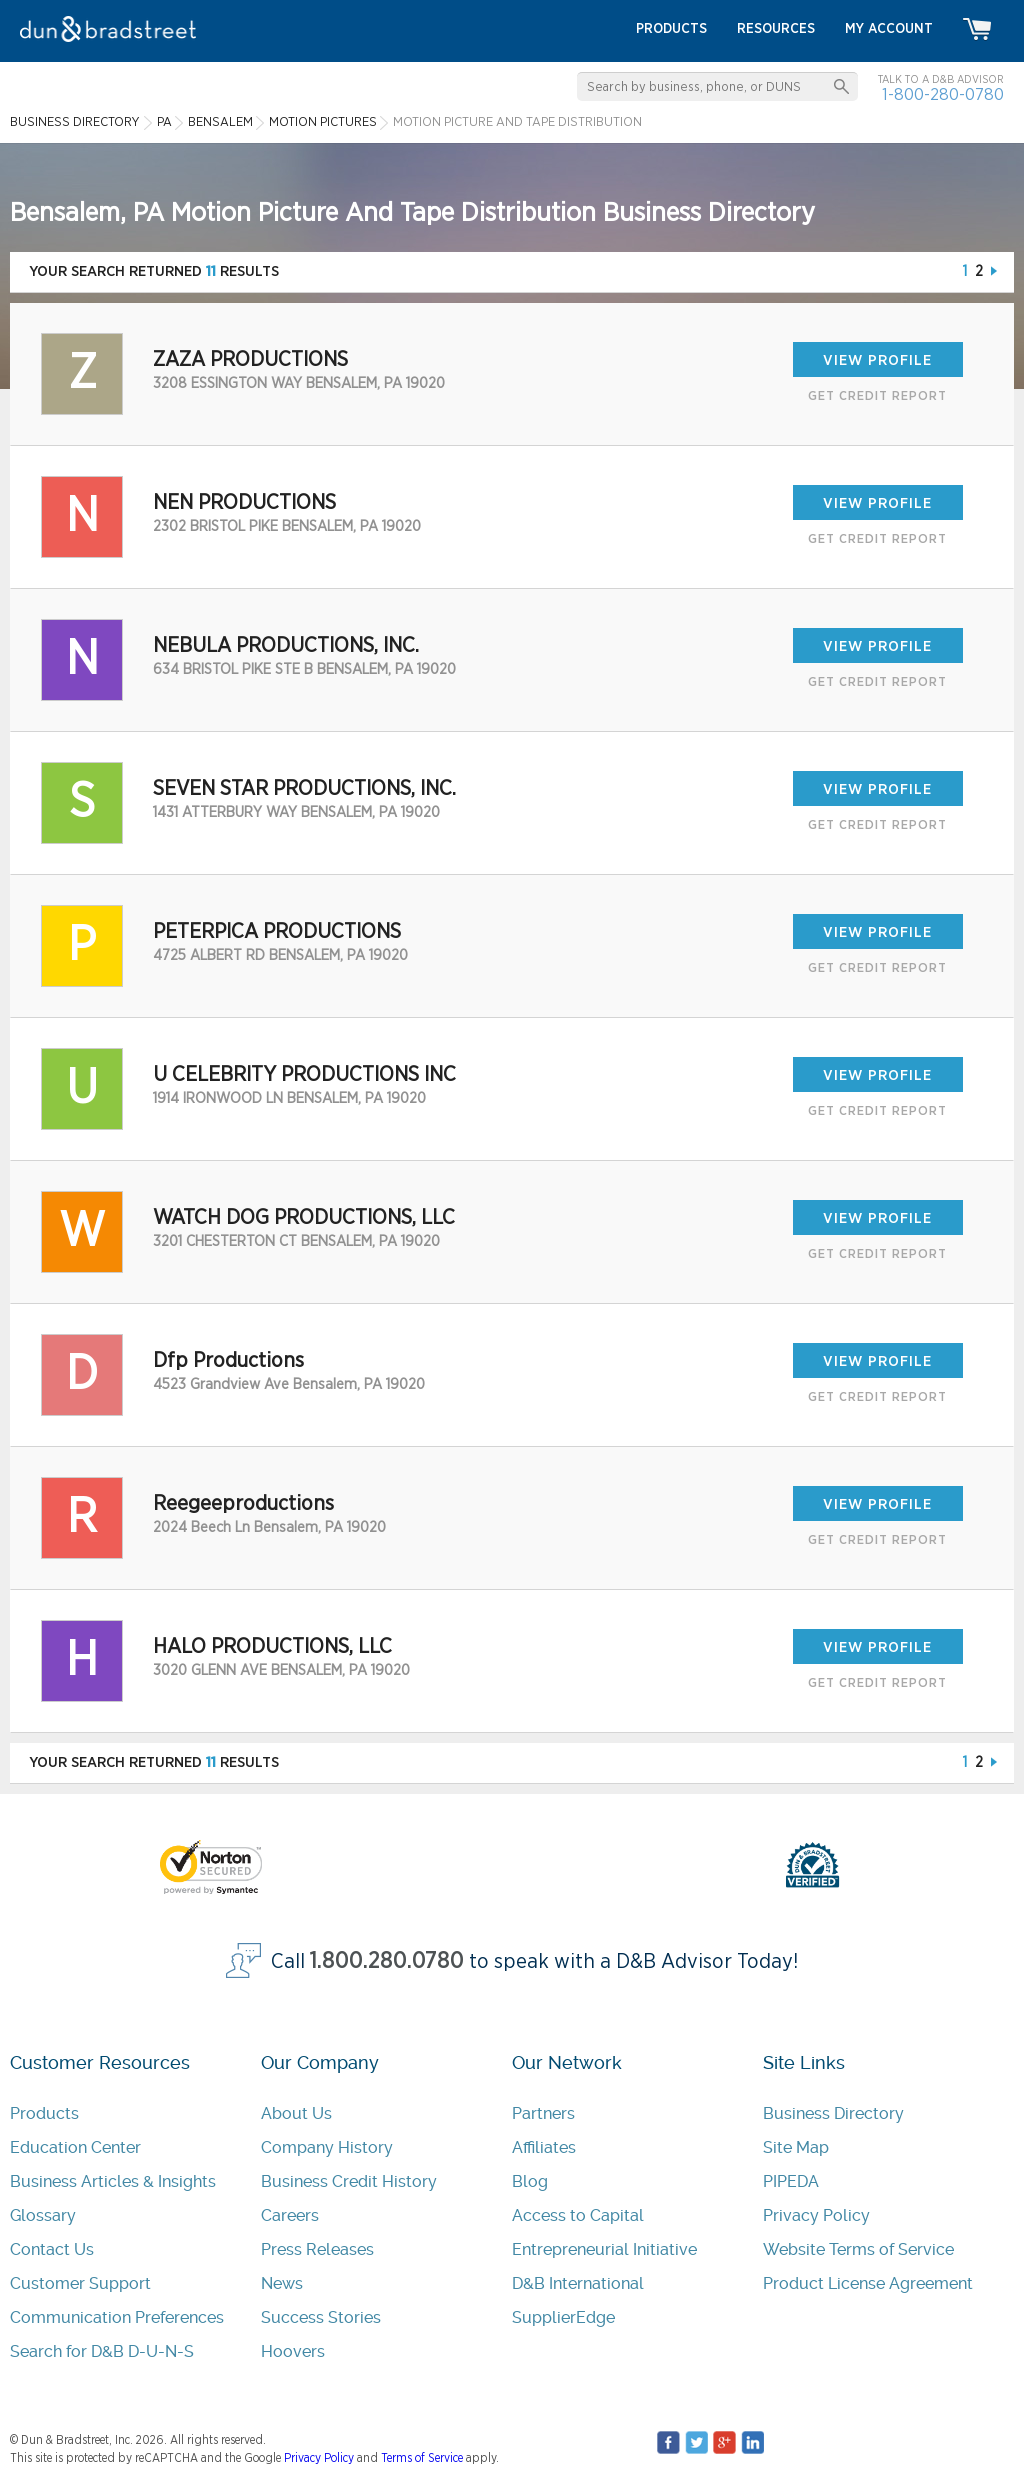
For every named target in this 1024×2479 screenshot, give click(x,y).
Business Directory (833, 2113)
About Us (296, 2113)
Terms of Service (422, 2458)
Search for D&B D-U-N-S (102, 2351)
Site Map (796, 2147)
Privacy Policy (816, 2215)
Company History (327, 2147)
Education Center (75, 2147)
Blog (530, 2181)
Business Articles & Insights (113, 2181)
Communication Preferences (117, 2317)
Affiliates (544, 2147)
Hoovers (293, 2351)
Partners (543, 2113)
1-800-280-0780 (943, 94)
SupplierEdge (563, 2317)
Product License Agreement (868, 2283)
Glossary (43, 2215)
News (282, 2283)
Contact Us (52, 2249)
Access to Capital (578, 2215)
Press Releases (317, 2249)
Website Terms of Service (858, 2249)
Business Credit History (349, 2181)
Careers (290, 2215)
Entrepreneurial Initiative (604, 2249)
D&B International (578, 2283)
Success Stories (321, 2317)
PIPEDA (791, 2181)
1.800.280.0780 (387, 1961)
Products (44, 2113)
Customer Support (80, 2283)
